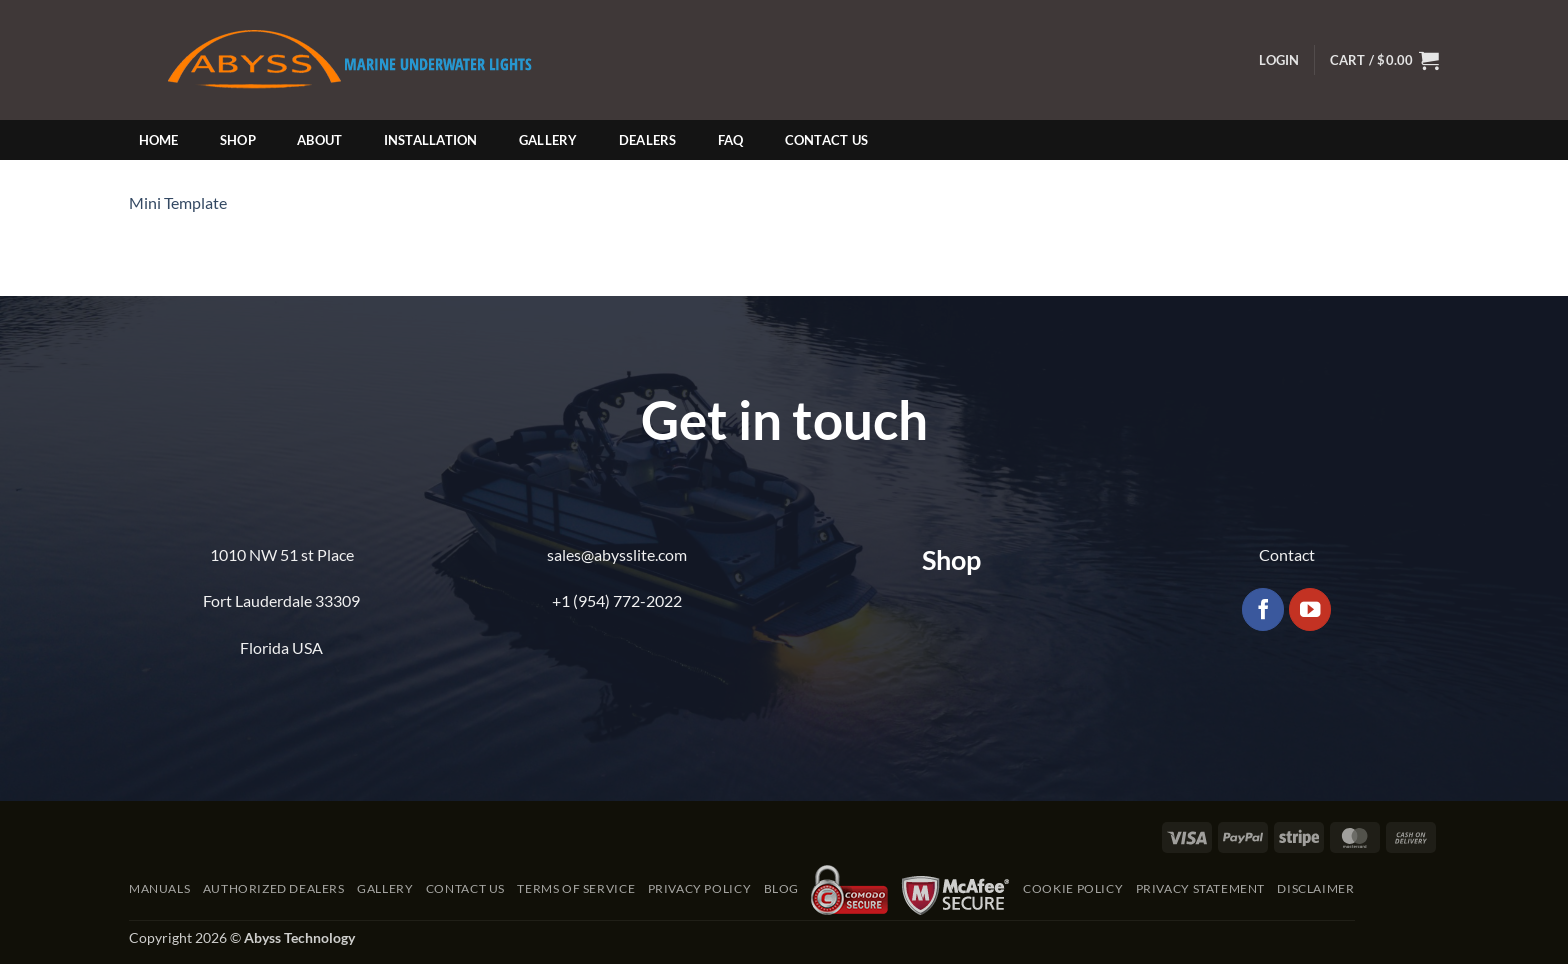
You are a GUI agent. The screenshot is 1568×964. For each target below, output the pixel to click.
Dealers (648, 140)
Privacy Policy (700, 888)
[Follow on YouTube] (1310, 609)
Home (159, 140)
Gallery (548, 140)
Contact (1287, 554)
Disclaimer (1315, 888)
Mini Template (178, 202)
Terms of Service (576, 888)
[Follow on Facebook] (1263, 609)
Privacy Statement (1200, 888)
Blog (781, 888)
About (319, 140)
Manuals (159, 888)
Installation (431, 140)
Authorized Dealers (274, 888)
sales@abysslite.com (617, 554)
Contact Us (827, 140)
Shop (238, 140)
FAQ (731, 140)
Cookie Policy (1073, 888)
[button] (1279, 60)
